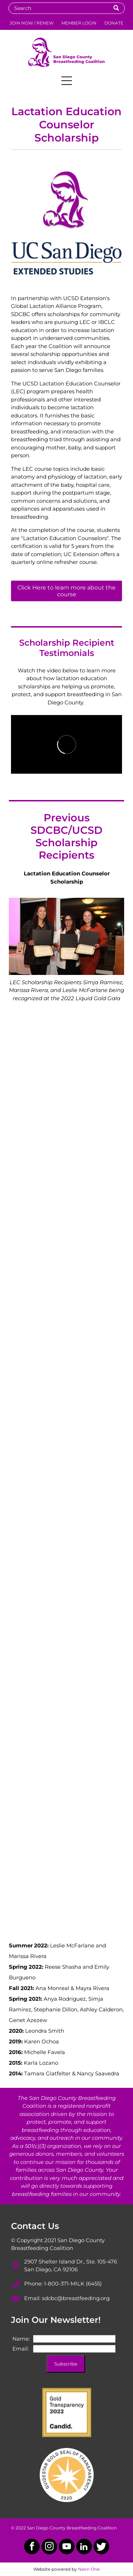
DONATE (113, 23)
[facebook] (32, 2547)
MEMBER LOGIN (78, 23)
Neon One (89, 2569)
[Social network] (101, 2547)
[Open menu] (66, 80)
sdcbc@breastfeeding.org (76, 2298)
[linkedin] (84, 2547)
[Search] (67, 8)
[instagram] (49, 2547)
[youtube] (66, 2547)
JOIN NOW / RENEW (32, 23)
